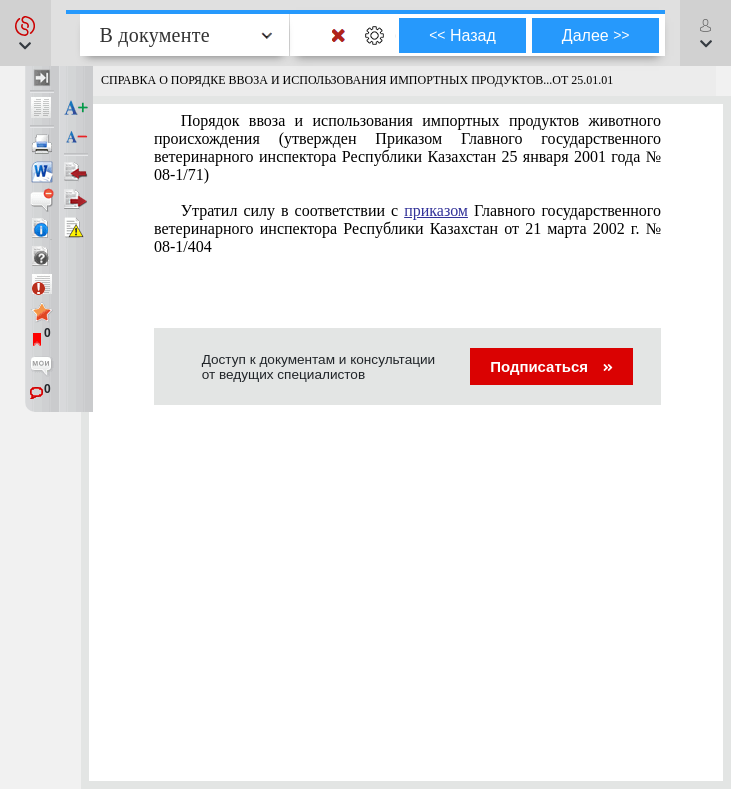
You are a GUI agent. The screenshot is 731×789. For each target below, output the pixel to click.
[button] (25, 33)
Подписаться (551, 366)
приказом (436, 210)
